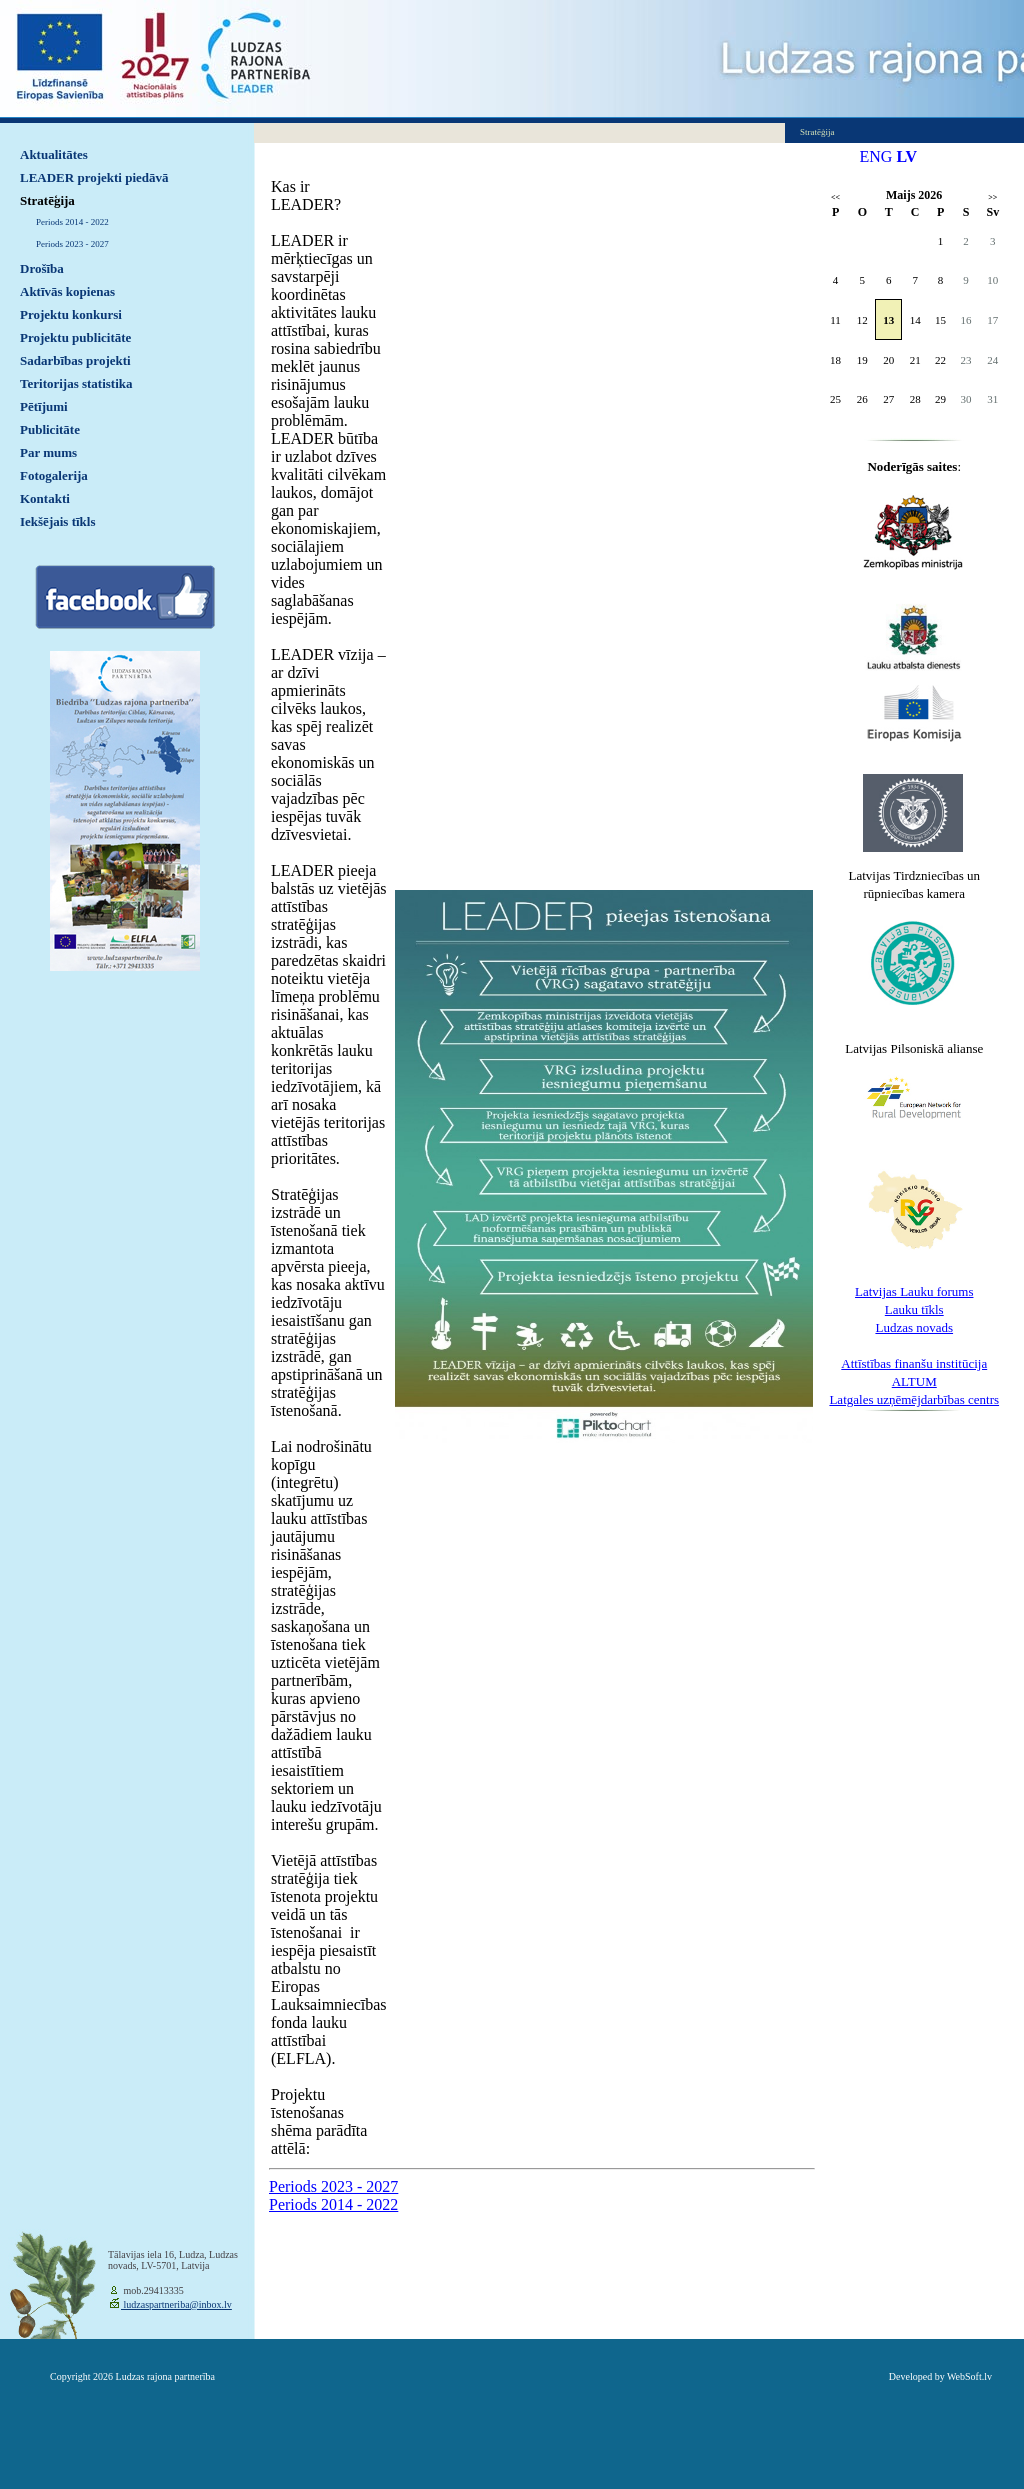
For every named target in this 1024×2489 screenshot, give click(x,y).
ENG (876, 156)
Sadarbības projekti (75, 360)
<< (835, 197)
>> (992, 197)
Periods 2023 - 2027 (72, 244)
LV (906, 156)
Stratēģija (47, 200)
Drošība (42, 268)
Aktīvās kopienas (67, 291)
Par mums (48, 452)
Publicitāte (50, 429)
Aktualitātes (54, 154)
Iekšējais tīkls (57, 521)
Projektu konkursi (71, 314)
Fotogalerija (54, 475)
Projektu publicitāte (75, 337)
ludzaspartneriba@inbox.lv (176, 2304)
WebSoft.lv (969, 2376)
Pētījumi (44, 406)
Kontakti (45, 498)
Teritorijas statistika (76, 383)
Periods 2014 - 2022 (72, 222)
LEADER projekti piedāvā (94, 177)
